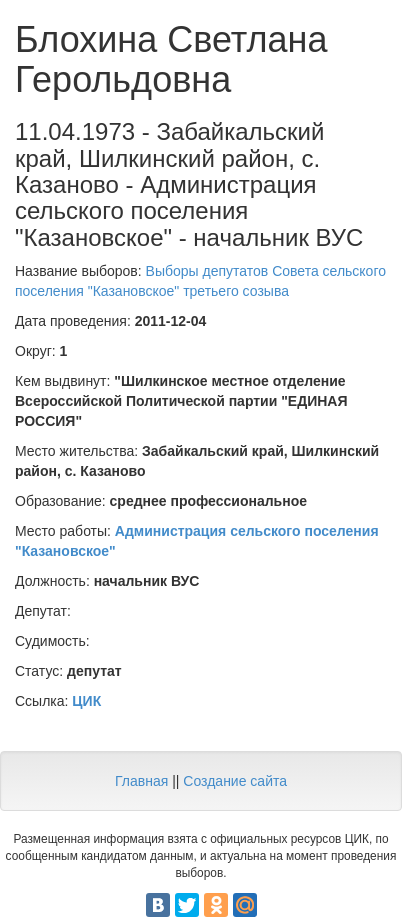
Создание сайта (235, 781)
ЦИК (86, 701)
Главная (141, 781)
